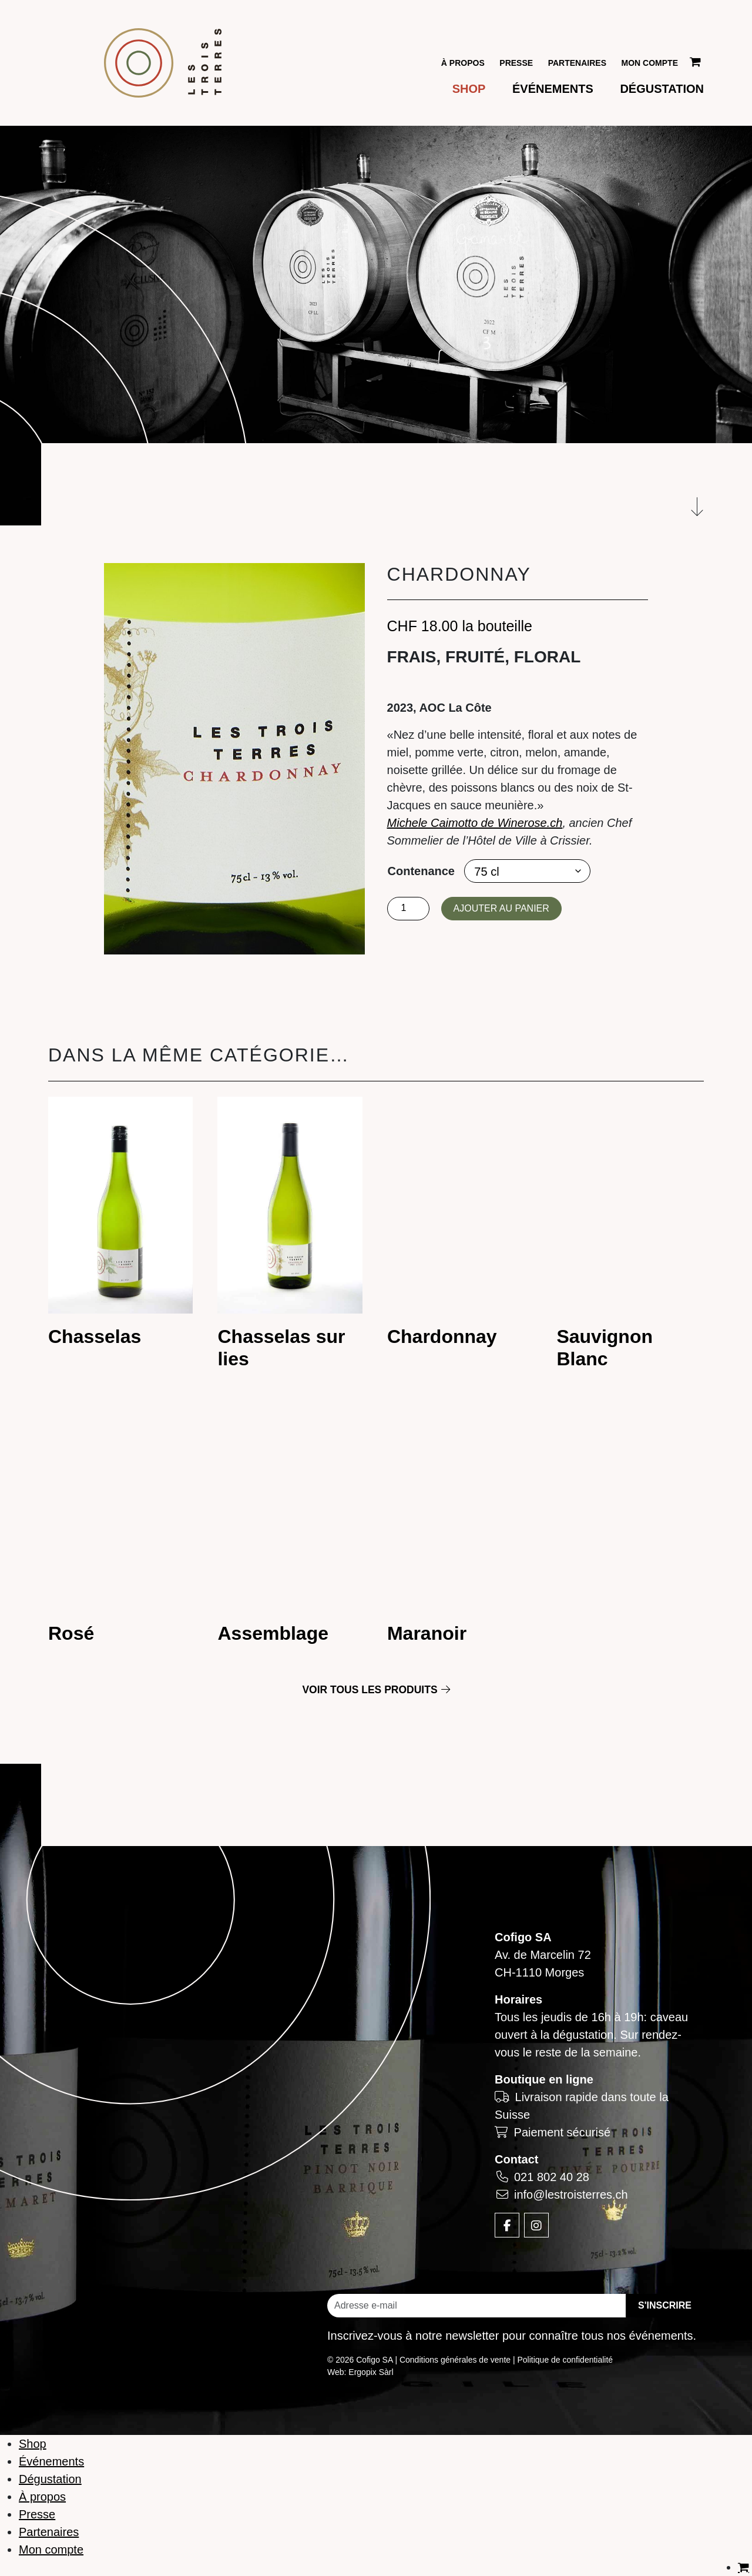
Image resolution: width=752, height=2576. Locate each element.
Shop (469, 88)
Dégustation (662, 88)
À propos (463, 63)
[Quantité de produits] (408, 908)
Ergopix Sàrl (370, 2372)
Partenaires (577, 63)
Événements (552, 88)
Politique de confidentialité (565, 2359)
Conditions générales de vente (455, 2359)
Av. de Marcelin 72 (543, 1954)
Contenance (421, 870)
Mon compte (650, 63)
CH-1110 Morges (539, 1972)
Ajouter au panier (501, 908)
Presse (516, 63)
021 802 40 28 (551, 2176)
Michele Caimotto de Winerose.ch (475, 822)
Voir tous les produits (375, 1690)
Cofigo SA (523, 1937)
